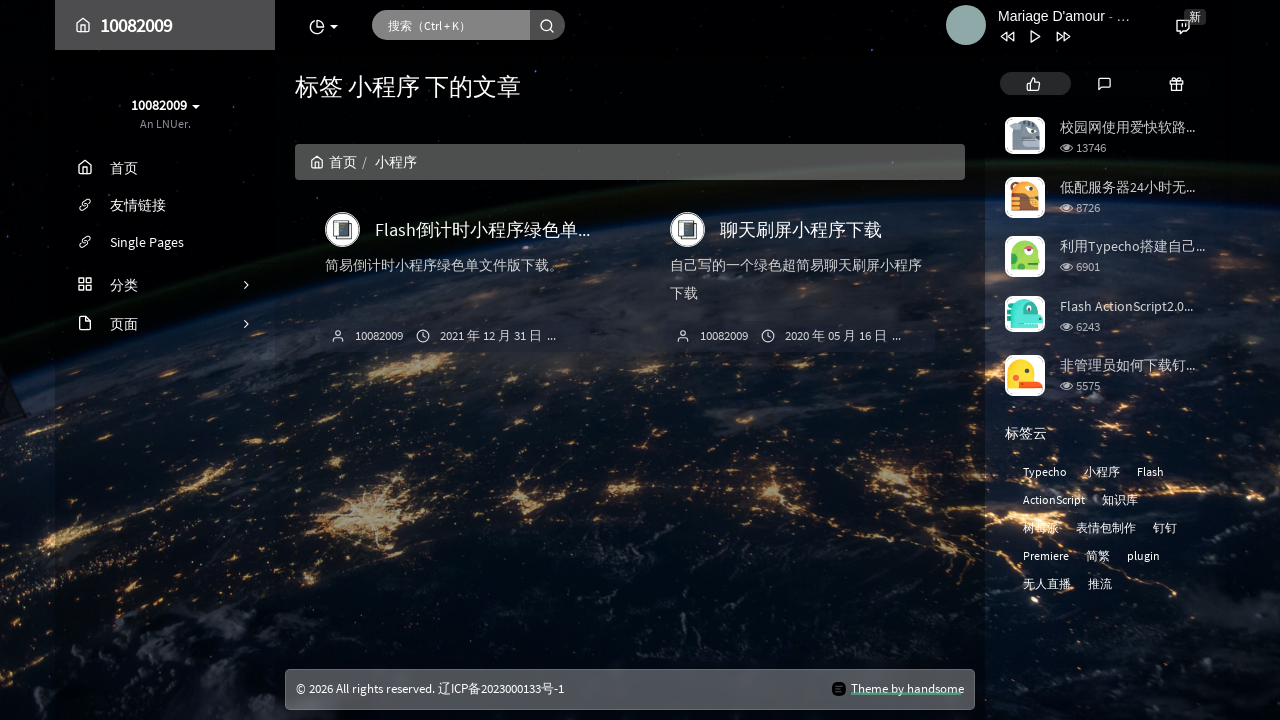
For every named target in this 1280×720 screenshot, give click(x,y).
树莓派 (1041, 527)
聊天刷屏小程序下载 (801, 229)
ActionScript (1054, 499)
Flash (1150, 471)
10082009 (379, 335)
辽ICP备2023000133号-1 (501, 688)
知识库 (1120, 499)
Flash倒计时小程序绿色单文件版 (503, 229)
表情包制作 (1106, 527)
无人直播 (1047, 583)
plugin (1143, 555)
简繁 (1098, 555)
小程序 (1102, 471)
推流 (1100, 583)
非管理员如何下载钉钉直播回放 (1158, 365)
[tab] (1033, 83)
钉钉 (1165, 527)
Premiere (1046, 555)
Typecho (1045, 471)
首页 (333, 162)
